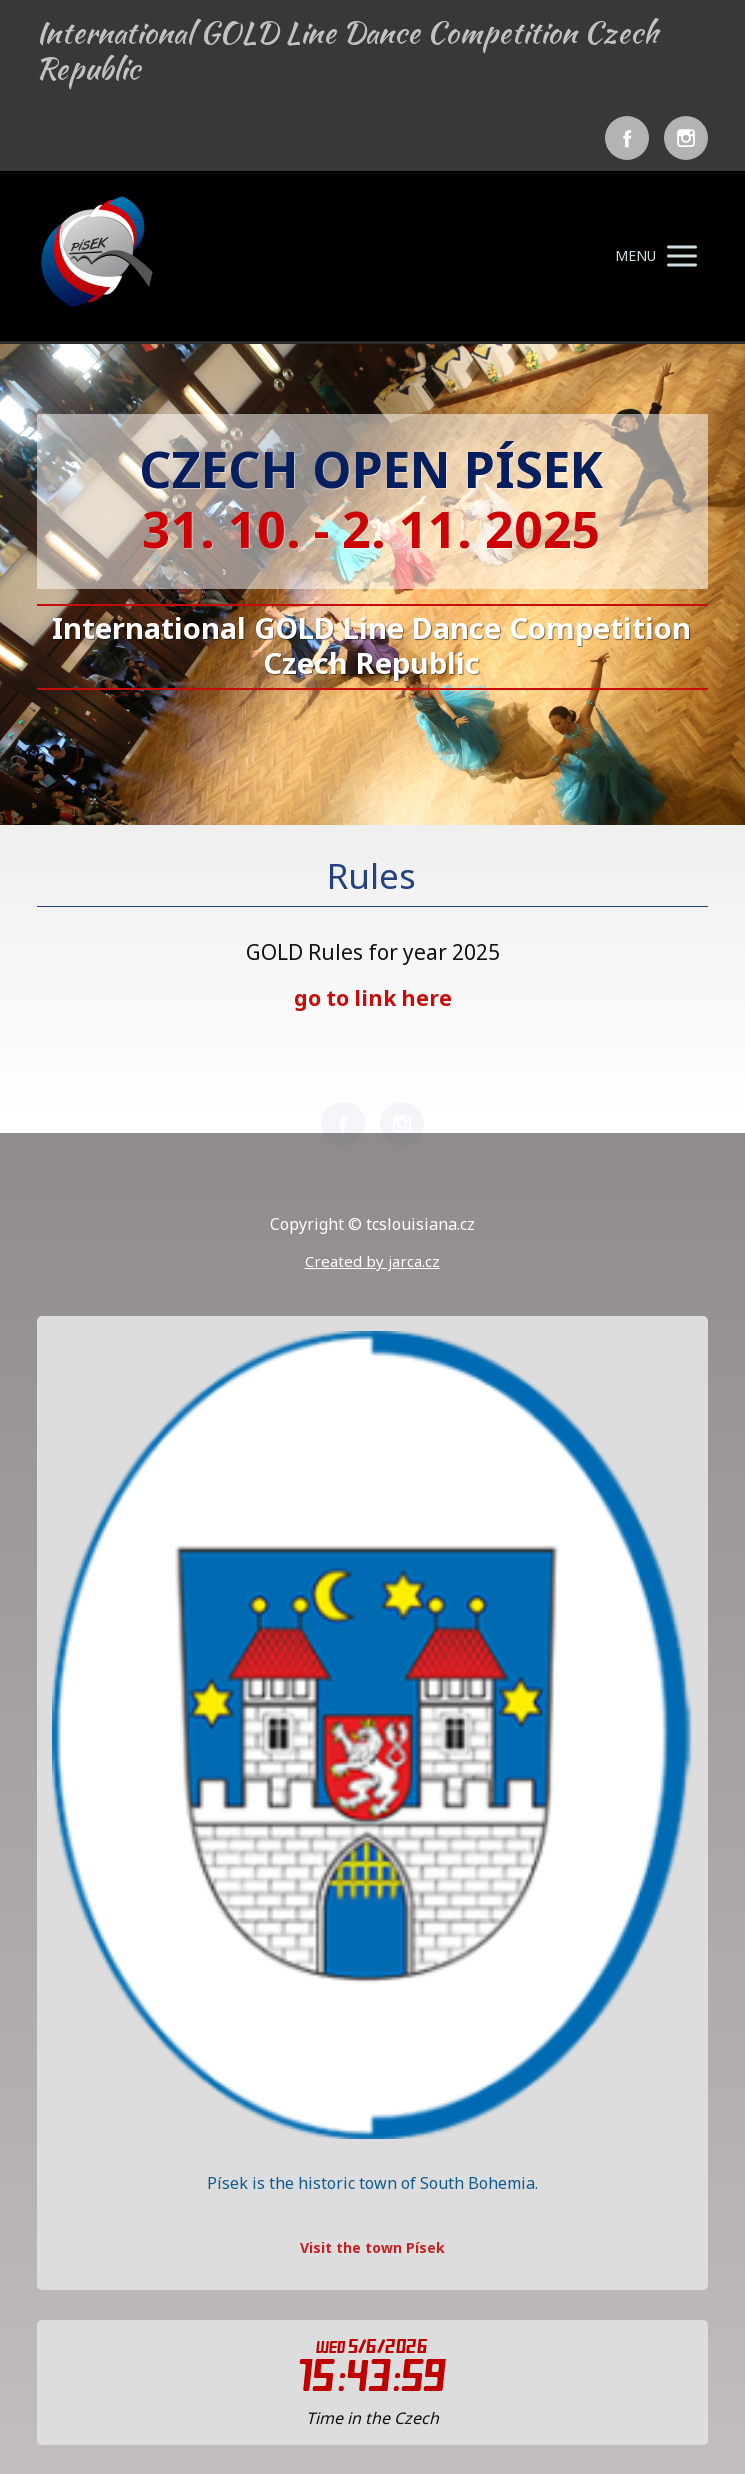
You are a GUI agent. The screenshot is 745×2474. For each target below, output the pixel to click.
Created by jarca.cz (372, 1261)
